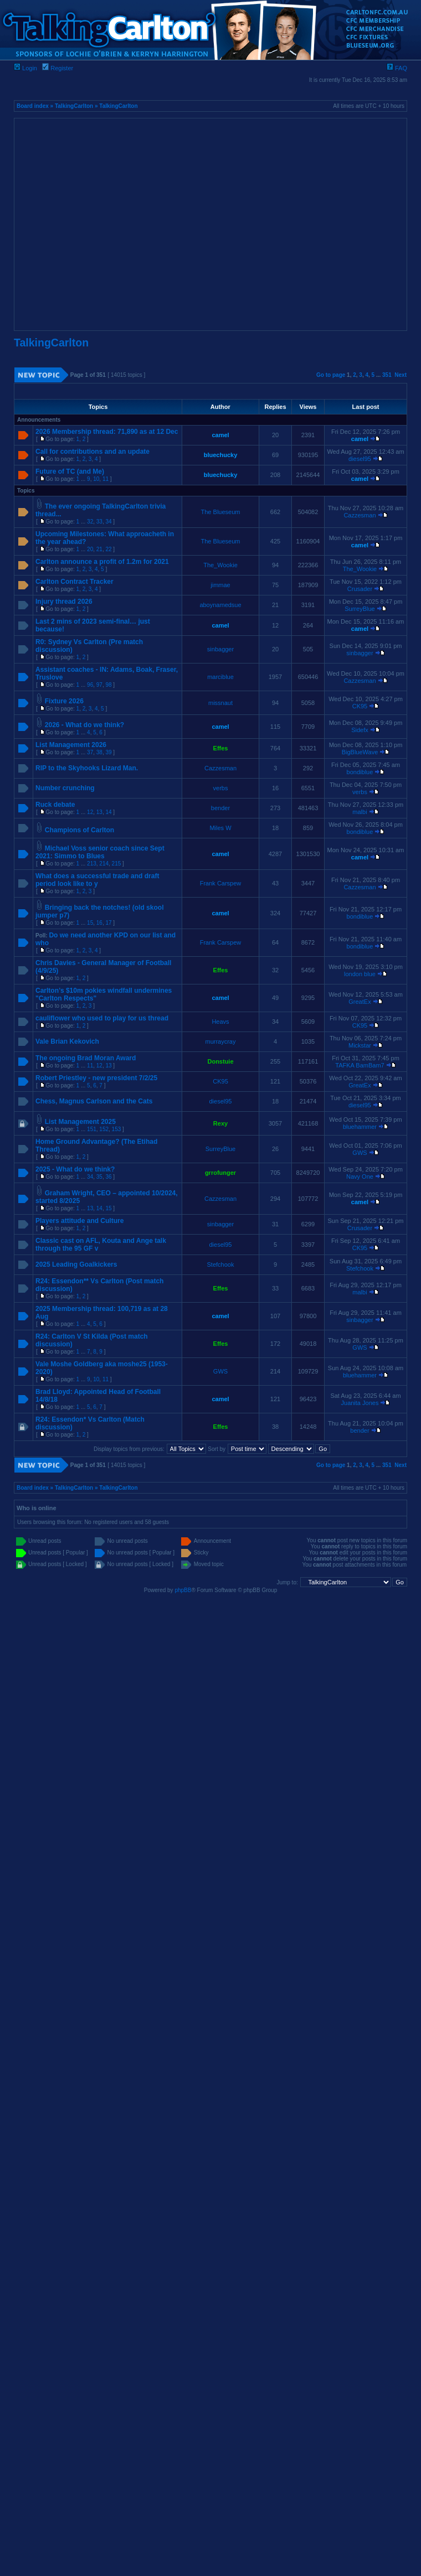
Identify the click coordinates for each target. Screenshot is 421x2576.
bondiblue (360, 772)
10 (96, 479)
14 (108, 812)
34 (108, 522)
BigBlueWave (360, 752)
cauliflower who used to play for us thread (101, 1018)
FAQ (397, 68)
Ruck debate (55, 804)
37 (90, 752)
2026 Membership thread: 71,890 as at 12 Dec (106, 432)
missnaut (220, 702)
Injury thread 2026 (64, 601)
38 (99, 752)
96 (90, 685)
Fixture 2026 (64, 701)
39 (108, 752)
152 (104, 1129)
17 (108, 923)
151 (91, 1129)
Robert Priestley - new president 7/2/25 (96, 1078)
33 (99, 522)
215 (116, 864)
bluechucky (221, 455)
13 (99, 812)
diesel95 (359, 458)
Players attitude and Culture (79, 1221)
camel (220, 435)
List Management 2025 (80, 1122)
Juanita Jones (360, 1403)
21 (99, 549)
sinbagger (220, 649)
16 (99, 923)
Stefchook (220, 1264)
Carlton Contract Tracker (74, 581)
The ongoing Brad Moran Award (85, 1058)
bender (220, 808)
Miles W (220, 828)
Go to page (330, 375)
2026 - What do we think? (84, 725)
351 (387, 375)
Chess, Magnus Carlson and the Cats (93, 1101)
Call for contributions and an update (92, 451)
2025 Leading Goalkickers (76, 1264)
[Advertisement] (104, 224)
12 (90, 812)
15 (90, 923)
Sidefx (359, 730)
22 (108, 549)
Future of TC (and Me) (69, 471)
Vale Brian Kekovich (67, 1041)
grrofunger (220, 1172)
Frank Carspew (221, 883)
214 (104, 864)
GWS (359, 1152)
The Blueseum (220, 512)
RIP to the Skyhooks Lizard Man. (86, 768)
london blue (360, 974)
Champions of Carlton (79, 830)
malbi (359, 811)
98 (108, 685)
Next (400, 375)
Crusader (359, 588)
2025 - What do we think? (75, 1169)
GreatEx (359, 1001)
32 (90, 522)
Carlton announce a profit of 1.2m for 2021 (102, 562)
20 (90, 549)
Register (57, 68)
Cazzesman (359, 515)
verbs (220, 788)
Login (25, 68)
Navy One (359, 1176)
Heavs (220, 1021)
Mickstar (359, 1045)
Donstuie (220, 1061)
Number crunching (65, 788)
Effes (220, 748)
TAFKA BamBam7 (359, 1065)
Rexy (220, 1123)
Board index (33, 106)
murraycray (220, 1041)
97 (99, 685)
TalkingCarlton (74, 106)
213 (91, 864)
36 (108, 1177)
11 (105, 479)
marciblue (220, 676)
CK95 (360, 706)
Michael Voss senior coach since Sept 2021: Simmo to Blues (100, 852)
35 (99, 1177)
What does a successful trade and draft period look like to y (97, 880)
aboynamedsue (220, 605)
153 (116, 1129)
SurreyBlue (359, 608)
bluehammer (360, 1126)
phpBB (182, 1590)
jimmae (220, 585)
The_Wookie (220, 565)
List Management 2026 (70, 745)
